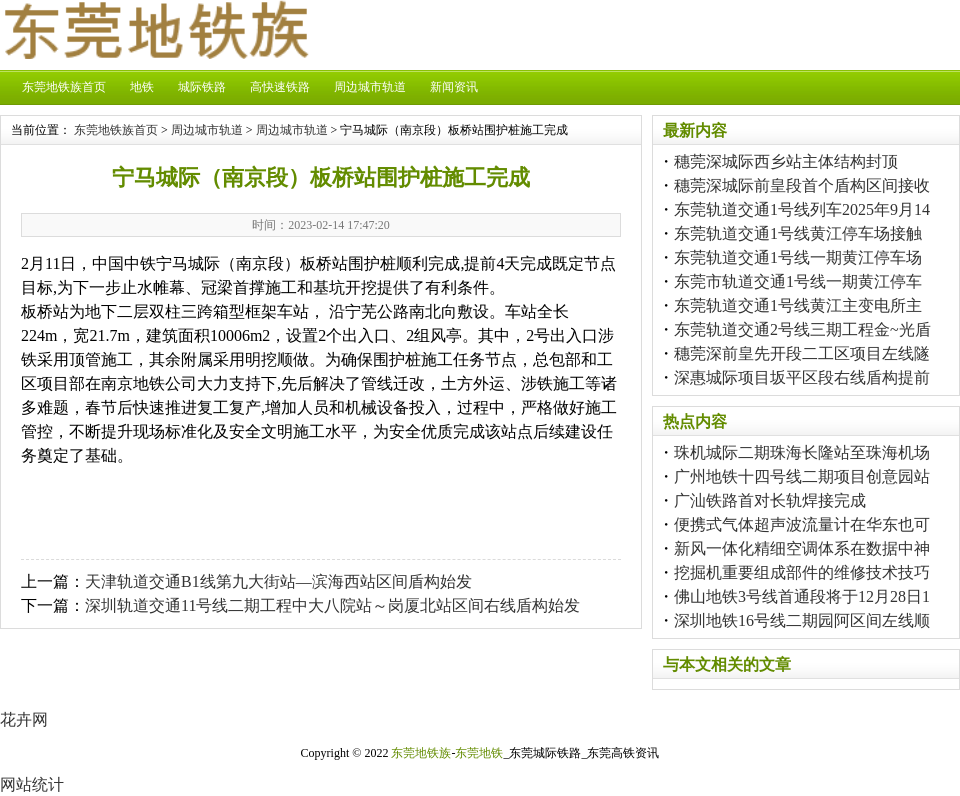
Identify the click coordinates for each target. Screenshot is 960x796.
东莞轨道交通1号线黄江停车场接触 (798, 233)
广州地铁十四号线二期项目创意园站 (802, 476)
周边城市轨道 (370, 87)
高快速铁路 (280, 87)
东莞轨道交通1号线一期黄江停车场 (798, 257)
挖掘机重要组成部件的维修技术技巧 (802, 572)
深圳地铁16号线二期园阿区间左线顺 (802, 620)
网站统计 (32, 784)
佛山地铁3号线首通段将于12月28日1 (802, 596)
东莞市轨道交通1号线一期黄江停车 (798, 281)
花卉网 (24, 719)
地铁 (142, 87)
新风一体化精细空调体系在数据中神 (802, 548)
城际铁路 (202, 87)
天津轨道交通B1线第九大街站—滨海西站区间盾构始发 (278, 581)
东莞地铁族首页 (64, 87)
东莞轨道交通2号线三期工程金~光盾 (802, 329)
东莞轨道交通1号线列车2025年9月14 (802, 209)
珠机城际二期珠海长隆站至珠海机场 (802, 452)
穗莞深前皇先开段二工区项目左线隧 (802, 353)
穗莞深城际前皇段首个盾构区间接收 (802, 185)
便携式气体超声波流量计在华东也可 (802, 524)
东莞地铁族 (421, 753)
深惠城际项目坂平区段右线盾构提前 (802, 377)
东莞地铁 (479, 753)
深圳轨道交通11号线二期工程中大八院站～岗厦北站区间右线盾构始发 (332, 605)
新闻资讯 (454, 87)
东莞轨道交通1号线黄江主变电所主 (798, 305)
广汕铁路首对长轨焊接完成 (770, 500)
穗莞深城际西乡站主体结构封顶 (786, 161)
